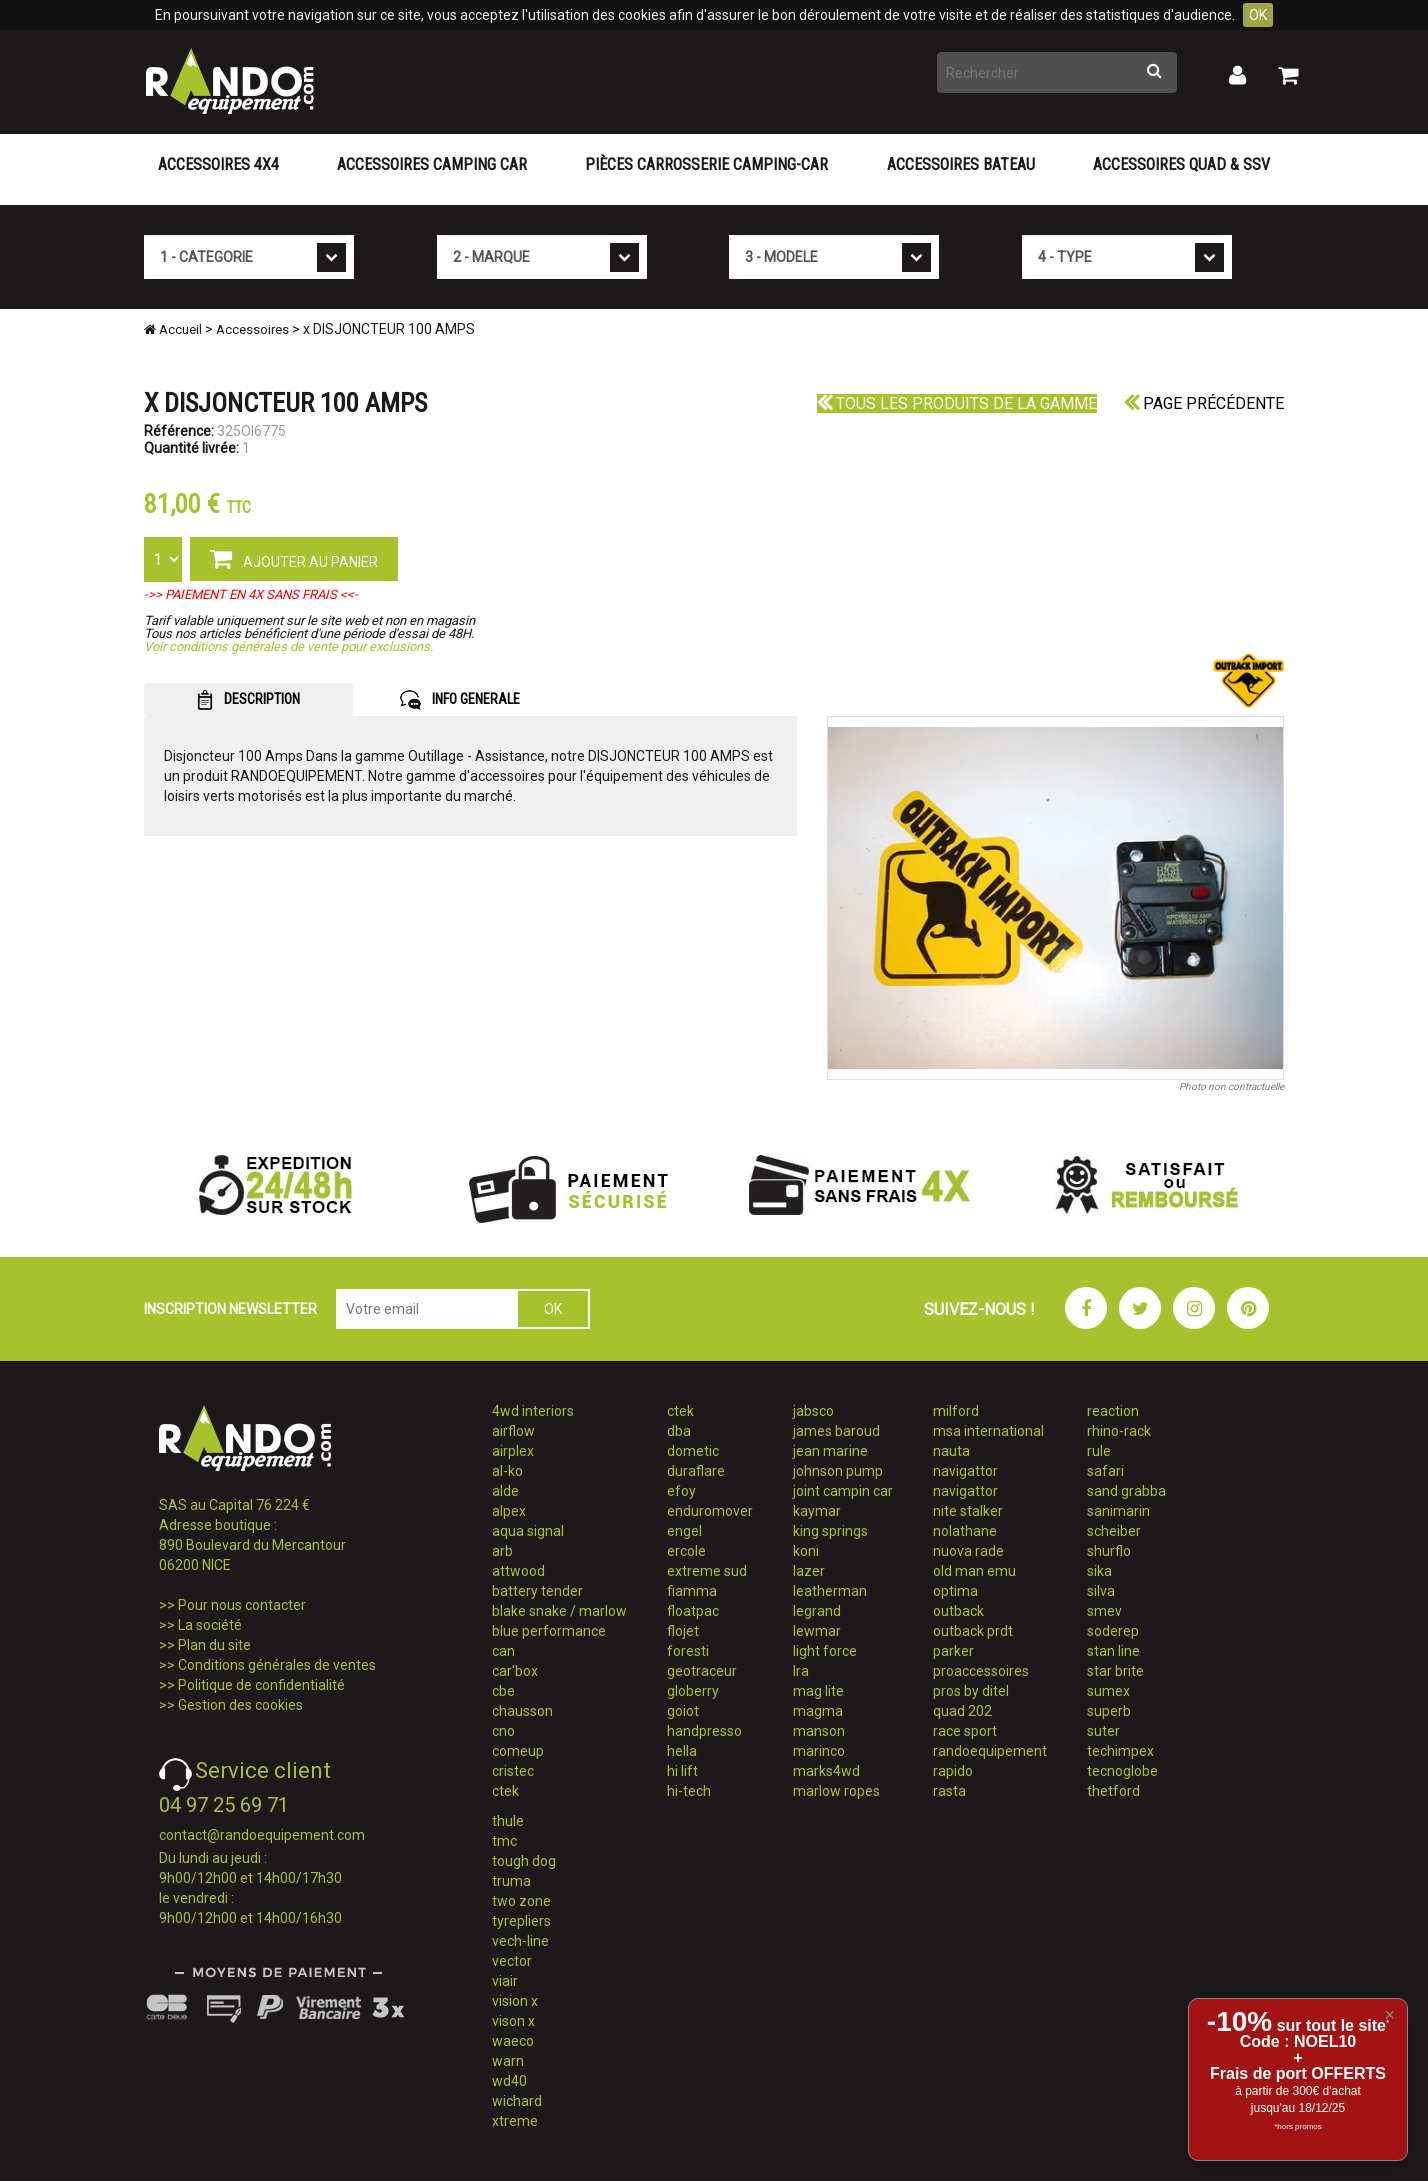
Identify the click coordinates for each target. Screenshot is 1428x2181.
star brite (1115, 1671)
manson (819, 1731)
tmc (504, 1841)
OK (1258, 15)
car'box (515, 1671)
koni (806, 1551)
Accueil (173, 329)
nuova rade (968, 1551)
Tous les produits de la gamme (957, 403)
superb (1109, 1711)
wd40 (509, 2081)
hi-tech (689, 1791)
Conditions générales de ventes (277, 1665)
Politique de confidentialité (261, 1685)
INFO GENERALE (460, 700)
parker (953, 1651)
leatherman (830, 1591)
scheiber (1114, 1531)
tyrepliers (521, 1921)
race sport (965, 1731)
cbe (503, 1691)
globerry (693, 1691)
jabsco (813, 1411)
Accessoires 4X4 (218, 164)
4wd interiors (533, 1411)
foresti (688, 1651)
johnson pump (838, 1471)
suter (1103, 1731)
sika (1099, 1571)
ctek (505, 1791)
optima (955, 1591)
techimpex (1120, 1751)
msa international (988, 1431)
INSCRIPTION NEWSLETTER (230, 1309)
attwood (518, 1571)
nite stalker (968, 1511)
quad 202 (962, 1711)
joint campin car (843, 1491)
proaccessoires (981, 1671)
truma (511, 1881)
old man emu (974, 1571)
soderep (1113, 1631)
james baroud (836, 1431)
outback (958, 1611)
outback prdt (973, 1631)
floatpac (693, 1611)
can (503, 1651)
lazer (809, 1571)
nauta (951, 1451)
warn (508, 2061)
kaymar (817, 1511)
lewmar (817, 1631)
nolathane (965, 1531)
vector (512, 1961)
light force (825, 1651)
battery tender (537, 1591)
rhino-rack (1119, 1431)
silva (1101, 1591)
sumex (1108, 1691)
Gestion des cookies (240, 1705)
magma (818, 1711)
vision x (515, 2001)
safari (1105, 1471)
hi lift (682, 1771)
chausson (522, 1711)
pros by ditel (971, 1691)
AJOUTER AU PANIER (294, 558)
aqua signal (528, 1531)
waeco (513, 2041)
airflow (513, 1431)
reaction (1113, 1411)
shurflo (1109, 1551)
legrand (817, 1611)
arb (502, 1551)
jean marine (830, 1451)
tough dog (524, 1861)
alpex (509, 1511)
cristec (513, 1771)
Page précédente (1204, 403)
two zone (521, 1901)
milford (956, 1411)
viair (505, 1981)
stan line (1113, 1651)
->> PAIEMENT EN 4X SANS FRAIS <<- (251, 594)
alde (505, 1491)
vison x (513, 2021)
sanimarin (1118, 1511)
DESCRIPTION (248, 700)
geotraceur (702, 1671)
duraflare (696, 1471)
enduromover (710, 1511)
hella (682, 1751)
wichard (517, 2101)
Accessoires (252, 329)
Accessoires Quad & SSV (1181, 164)
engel (684, 1531)
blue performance (549, 1631)
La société (210, 1625)
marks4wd (826, 1771)
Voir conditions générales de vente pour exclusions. (288, 646)
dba (679, 1431)
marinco (819, 1751)
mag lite (818, 1691)
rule (1099, 1451)
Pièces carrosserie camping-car (706, 164)
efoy (681, 1491)
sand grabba (1126, 1491)
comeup (518, 1751)
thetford (1113, 1791)
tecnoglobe (1122, 1771)
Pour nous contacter (242, 1605)
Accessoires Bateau (961, 164)
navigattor (965, 1471)
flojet (683, 1631)
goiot (683, 1711)
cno (503, 1731)
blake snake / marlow (559, 1611)
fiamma (692, 1591)
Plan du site (214, 1645)
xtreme (515, 2121)
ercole (686, 1551)
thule (508, 1821)
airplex (513, 1451)
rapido (953, 1771)
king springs (830, 1531)
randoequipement (990, 1751)
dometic (693, 1451)
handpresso (704, 1731)
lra (801, 1671)
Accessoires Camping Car (432, 164)
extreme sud (707, 1571)
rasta (949, 1791)
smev (1104, 1611)
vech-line (520, 1941)
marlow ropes (836, 1791)
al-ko (507, 1471)
